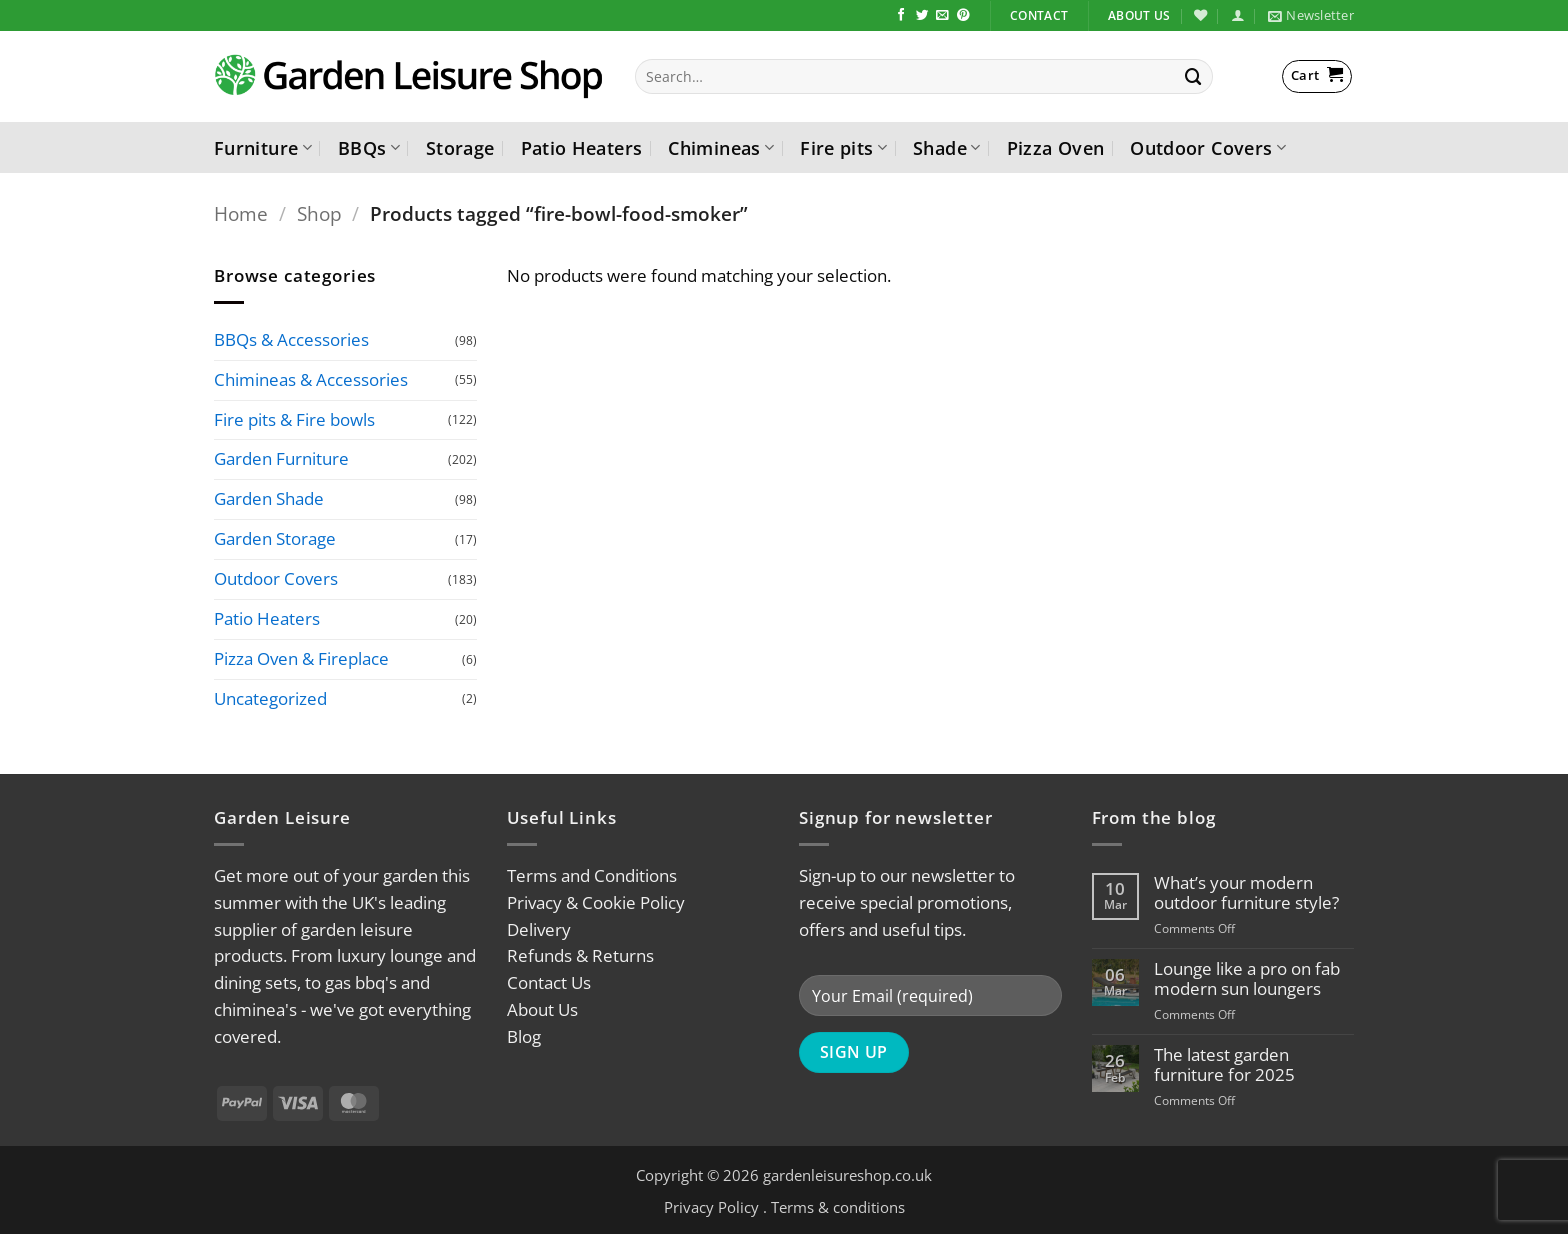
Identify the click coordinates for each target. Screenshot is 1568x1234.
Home (241, 213)
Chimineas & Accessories (311, 379)
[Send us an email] (942, 16)
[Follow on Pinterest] (963, 16)
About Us (542, 1009)
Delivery (539, 929)
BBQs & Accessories (291, 339)
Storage (460, 147)
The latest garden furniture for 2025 (1224, 1065)
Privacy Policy (711, 1207)
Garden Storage (275, 538)
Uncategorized (270, 698)
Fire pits (843, 147)
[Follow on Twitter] (922, 16)
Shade (946, 147)
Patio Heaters (582, 147)
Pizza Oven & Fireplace (301, 658)
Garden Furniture (281, 459)
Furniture (263, 147)
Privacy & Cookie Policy (596, 902)
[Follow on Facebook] (901, 16)
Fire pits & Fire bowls (294, 419)
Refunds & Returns (580, 955)
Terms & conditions (838, 1207)
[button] (1237, 15)
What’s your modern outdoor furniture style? (1246, 893)
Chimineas (721, 147)
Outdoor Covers (1208, 147)
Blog (524, 1036)
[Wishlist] (1200, 15)
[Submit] (1194, 76)
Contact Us (549, 982)
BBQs (369, 147)
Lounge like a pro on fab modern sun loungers (1247, 979)
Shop (319, 213)
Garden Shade (269, 499)
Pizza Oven (1056, 147)
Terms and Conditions (592, 875)
